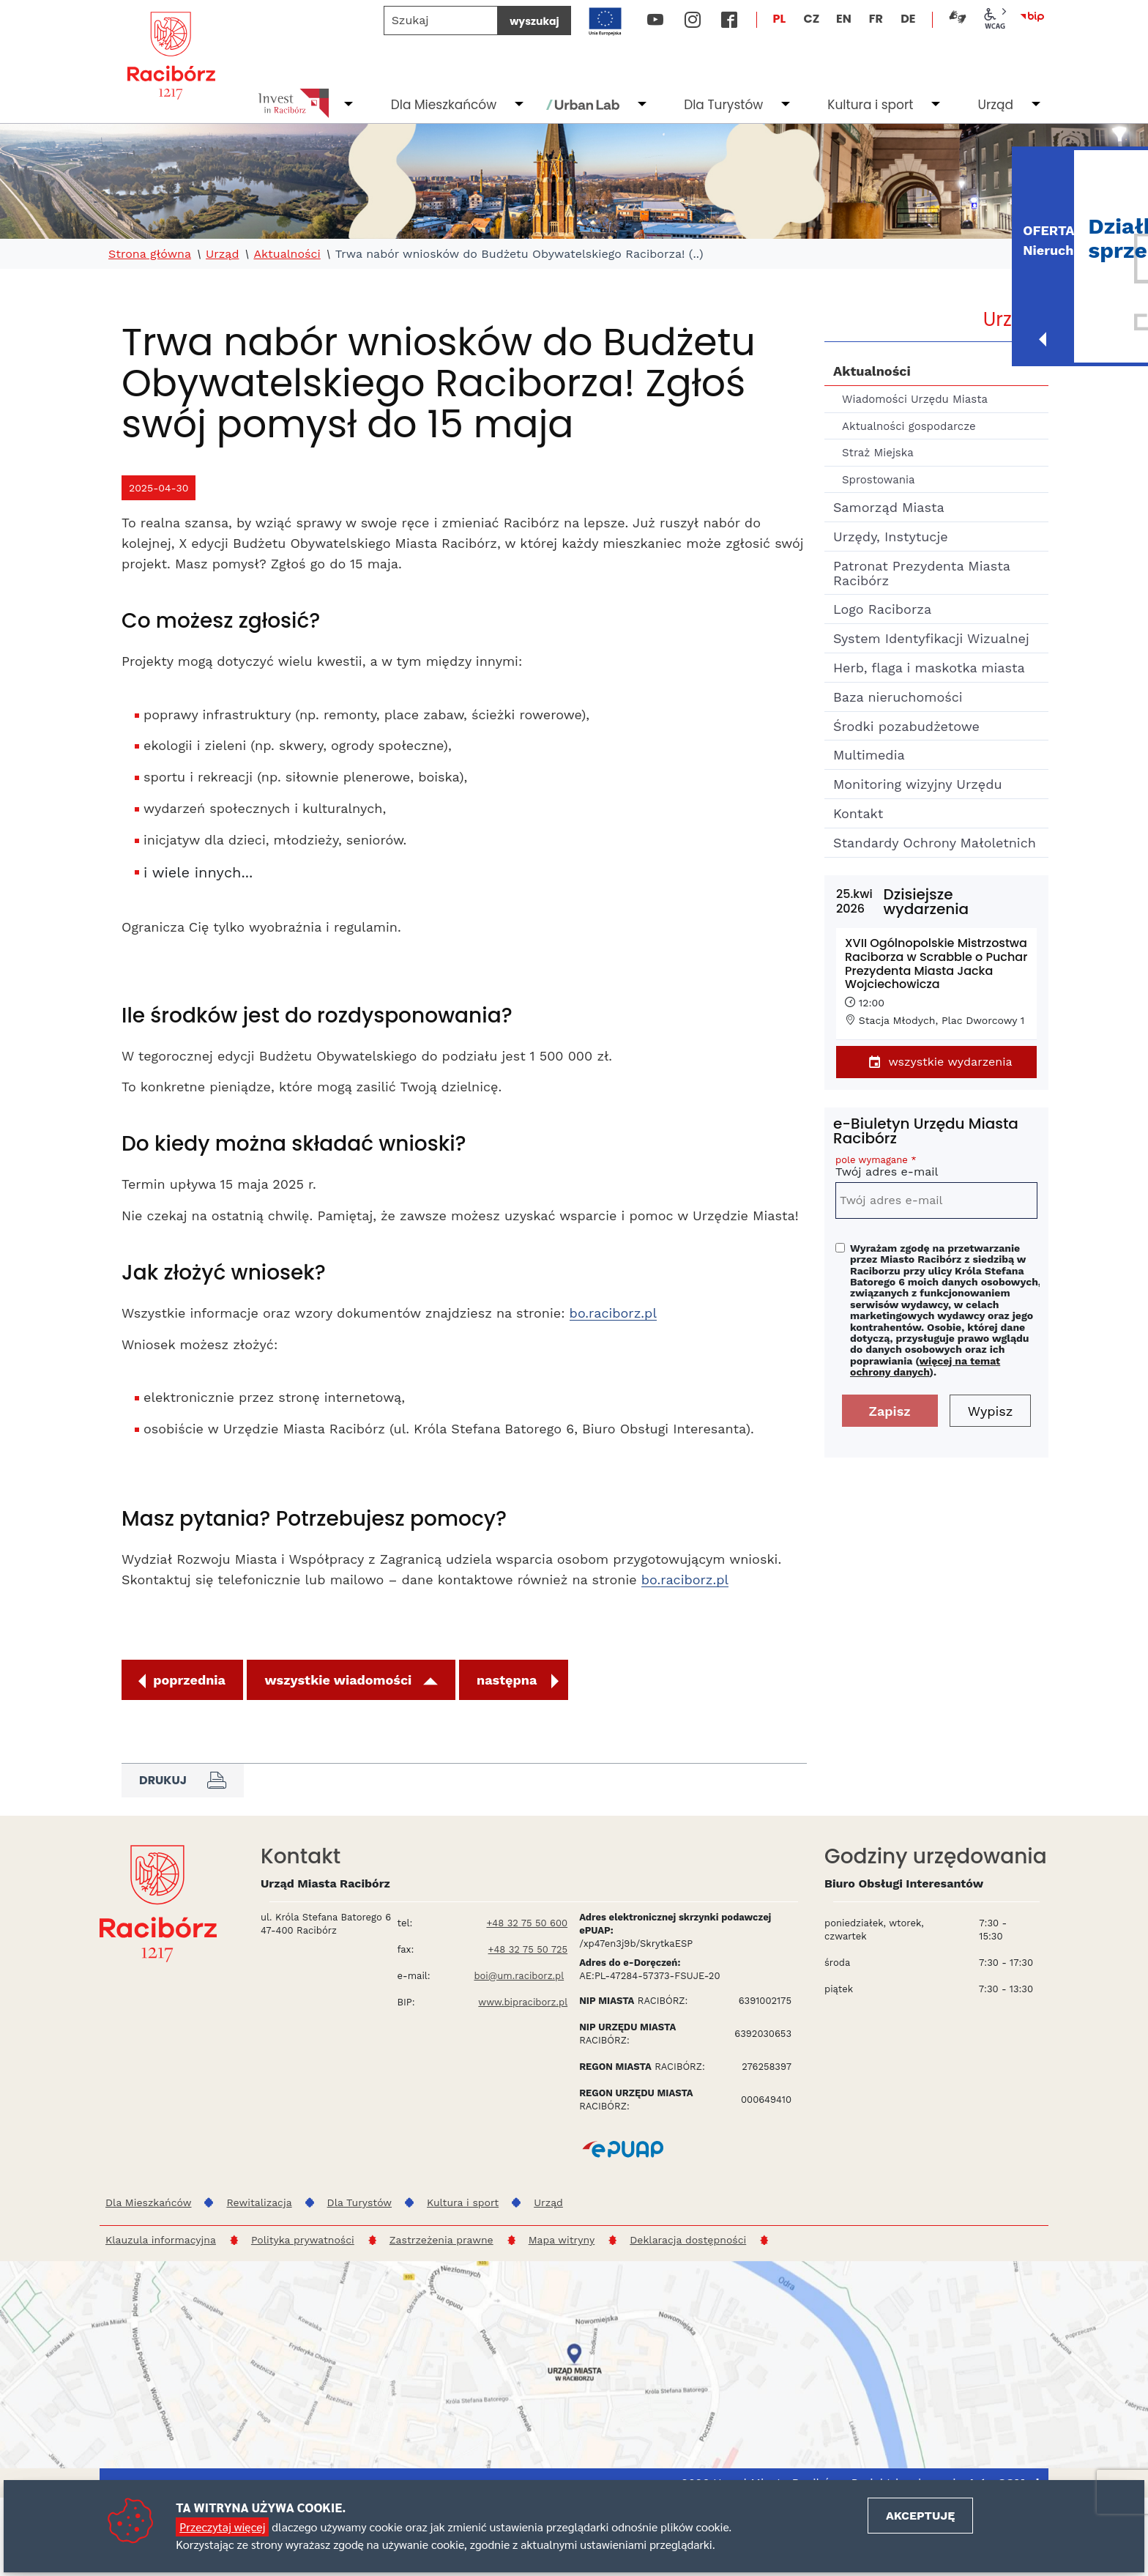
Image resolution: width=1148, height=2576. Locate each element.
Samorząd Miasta (888, 507)
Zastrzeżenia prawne (441, 2240)
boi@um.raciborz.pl (519, 1975)
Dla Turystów (723, 105)
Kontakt (858, 813)
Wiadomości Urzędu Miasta (915, 399)
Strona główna (149, 254)
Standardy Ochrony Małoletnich (934, 842)
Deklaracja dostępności (688, 2240)
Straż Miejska (878, 452)
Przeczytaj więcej (222, 2526)
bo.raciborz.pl (613, 1313)
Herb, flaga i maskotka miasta (929, 667)
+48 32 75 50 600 (526, 1923)
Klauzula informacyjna (160, 2240)
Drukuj (182, 1780)
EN (843, 18)
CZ (811, 18)
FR (876, 18)
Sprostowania (878, 479)
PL (779, 18)
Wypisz (990, 1411)
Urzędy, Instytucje (890, 536)
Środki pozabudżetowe (906, 726)
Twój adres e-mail (936, 1168)
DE (908, 18)
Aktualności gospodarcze (909, 426)
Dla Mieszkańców (443, 105)
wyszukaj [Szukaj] (534, 21)
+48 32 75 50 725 (528, 1949)
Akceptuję (920, 2516)
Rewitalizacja (258, 2202)
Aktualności (286, 254)
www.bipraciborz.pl (522, 2002)
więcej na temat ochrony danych (925, 1366)
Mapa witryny (562, 2240)
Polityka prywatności (302, 2240)
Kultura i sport (870, 105)
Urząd (995, 105)
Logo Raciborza (882, 609)
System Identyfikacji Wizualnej (931, 638)
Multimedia (869, 754)
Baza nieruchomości (898, 697)
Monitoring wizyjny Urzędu (917, 784)
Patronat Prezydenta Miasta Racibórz (921, 573)
